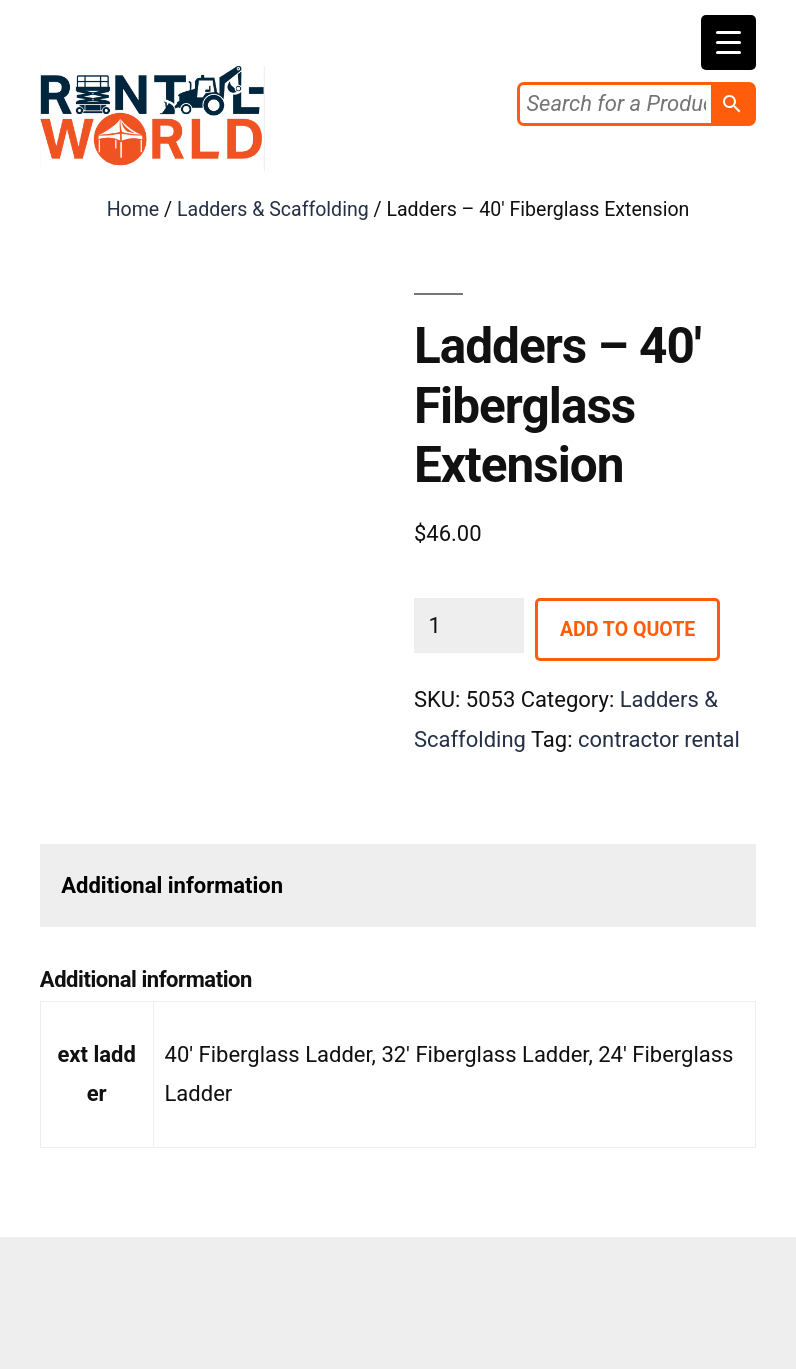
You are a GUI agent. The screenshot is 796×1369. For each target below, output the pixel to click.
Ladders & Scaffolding (273, 209)
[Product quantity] (469, 625)
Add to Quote (627, 629)
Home (133, 209)
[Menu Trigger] (728, 42)
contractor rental (659, 739)
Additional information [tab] (172, 885)
